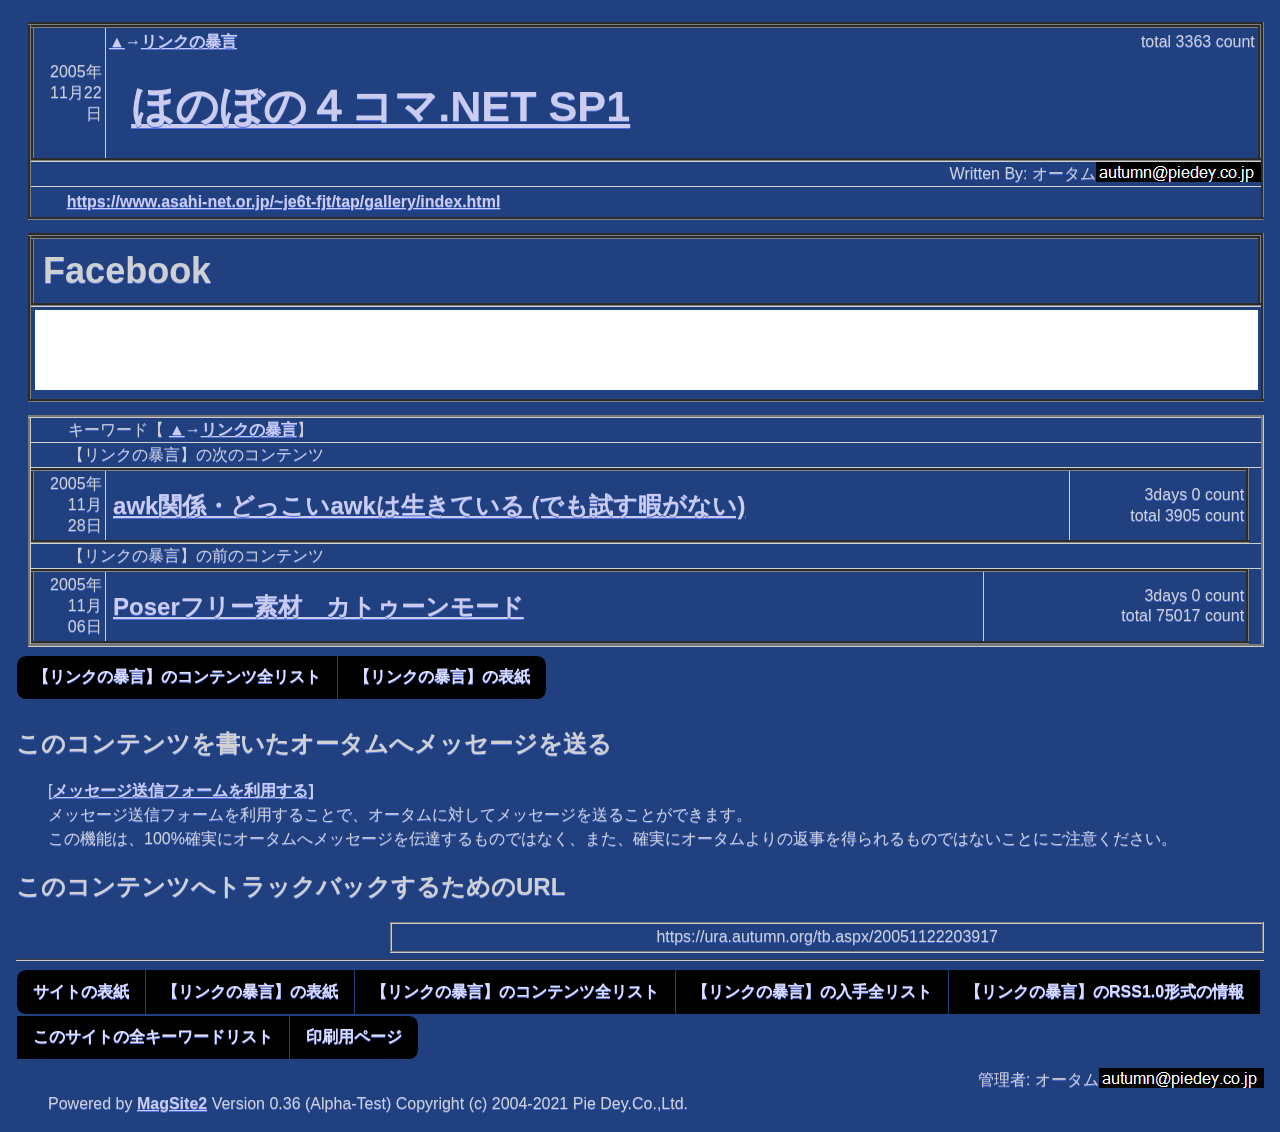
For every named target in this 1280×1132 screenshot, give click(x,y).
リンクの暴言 (189, 41)
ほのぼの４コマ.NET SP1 (380, 106)
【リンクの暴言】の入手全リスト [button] (812, 991)
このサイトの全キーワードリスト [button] (153, 1036)
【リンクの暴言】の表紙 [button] (442, 676)
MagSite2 (172, 1103)
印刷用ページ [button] (354, 1036)
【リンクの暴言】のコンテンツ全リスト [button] (177, 676)
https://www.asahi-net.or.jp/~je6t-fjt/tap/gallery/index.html (284, 201)
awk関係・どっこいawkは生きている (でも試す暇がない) (429, 505)
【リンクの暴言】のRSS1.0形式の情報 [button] (1104, 991)
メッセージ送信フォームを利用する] (182, 790)
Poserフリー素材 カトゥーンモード (318, 606)
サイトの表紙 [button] (81, 991)
